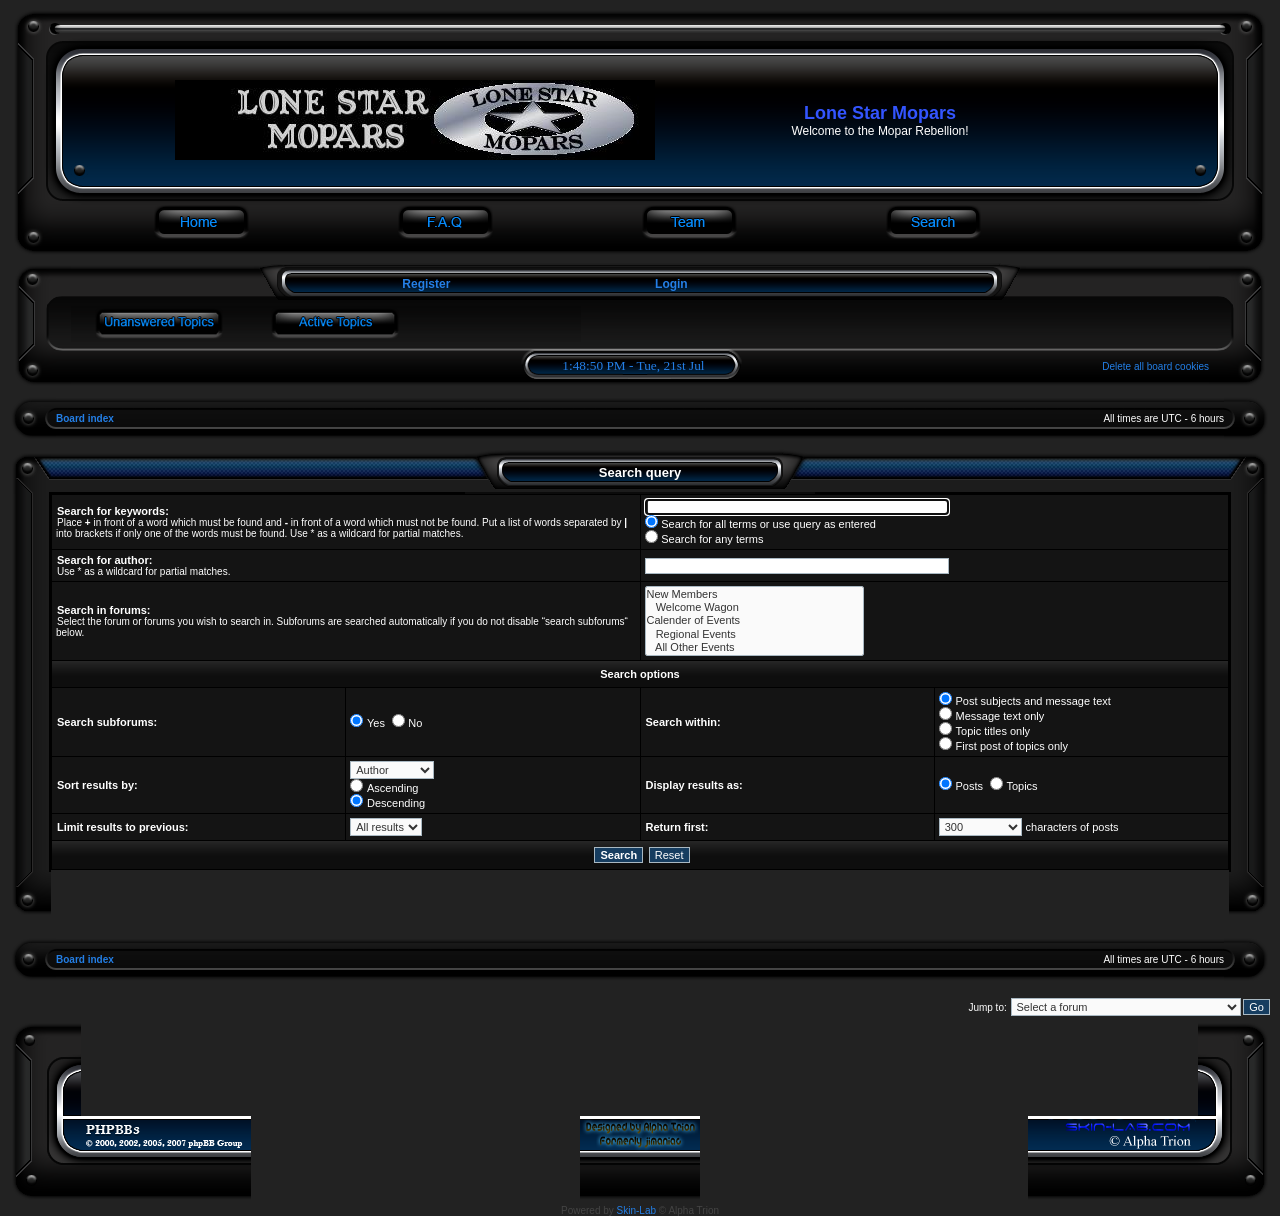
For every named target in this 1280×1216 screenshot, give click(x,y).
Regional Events (755, 634)
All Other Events (755, 647)
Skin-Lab (636, 1210)
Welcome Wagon (755, 607)
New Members (755, 594)
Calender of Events (755, 620)
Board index (85, 418)
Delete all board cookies (1155, 366)
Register (424, 284)
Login (671, 284)
